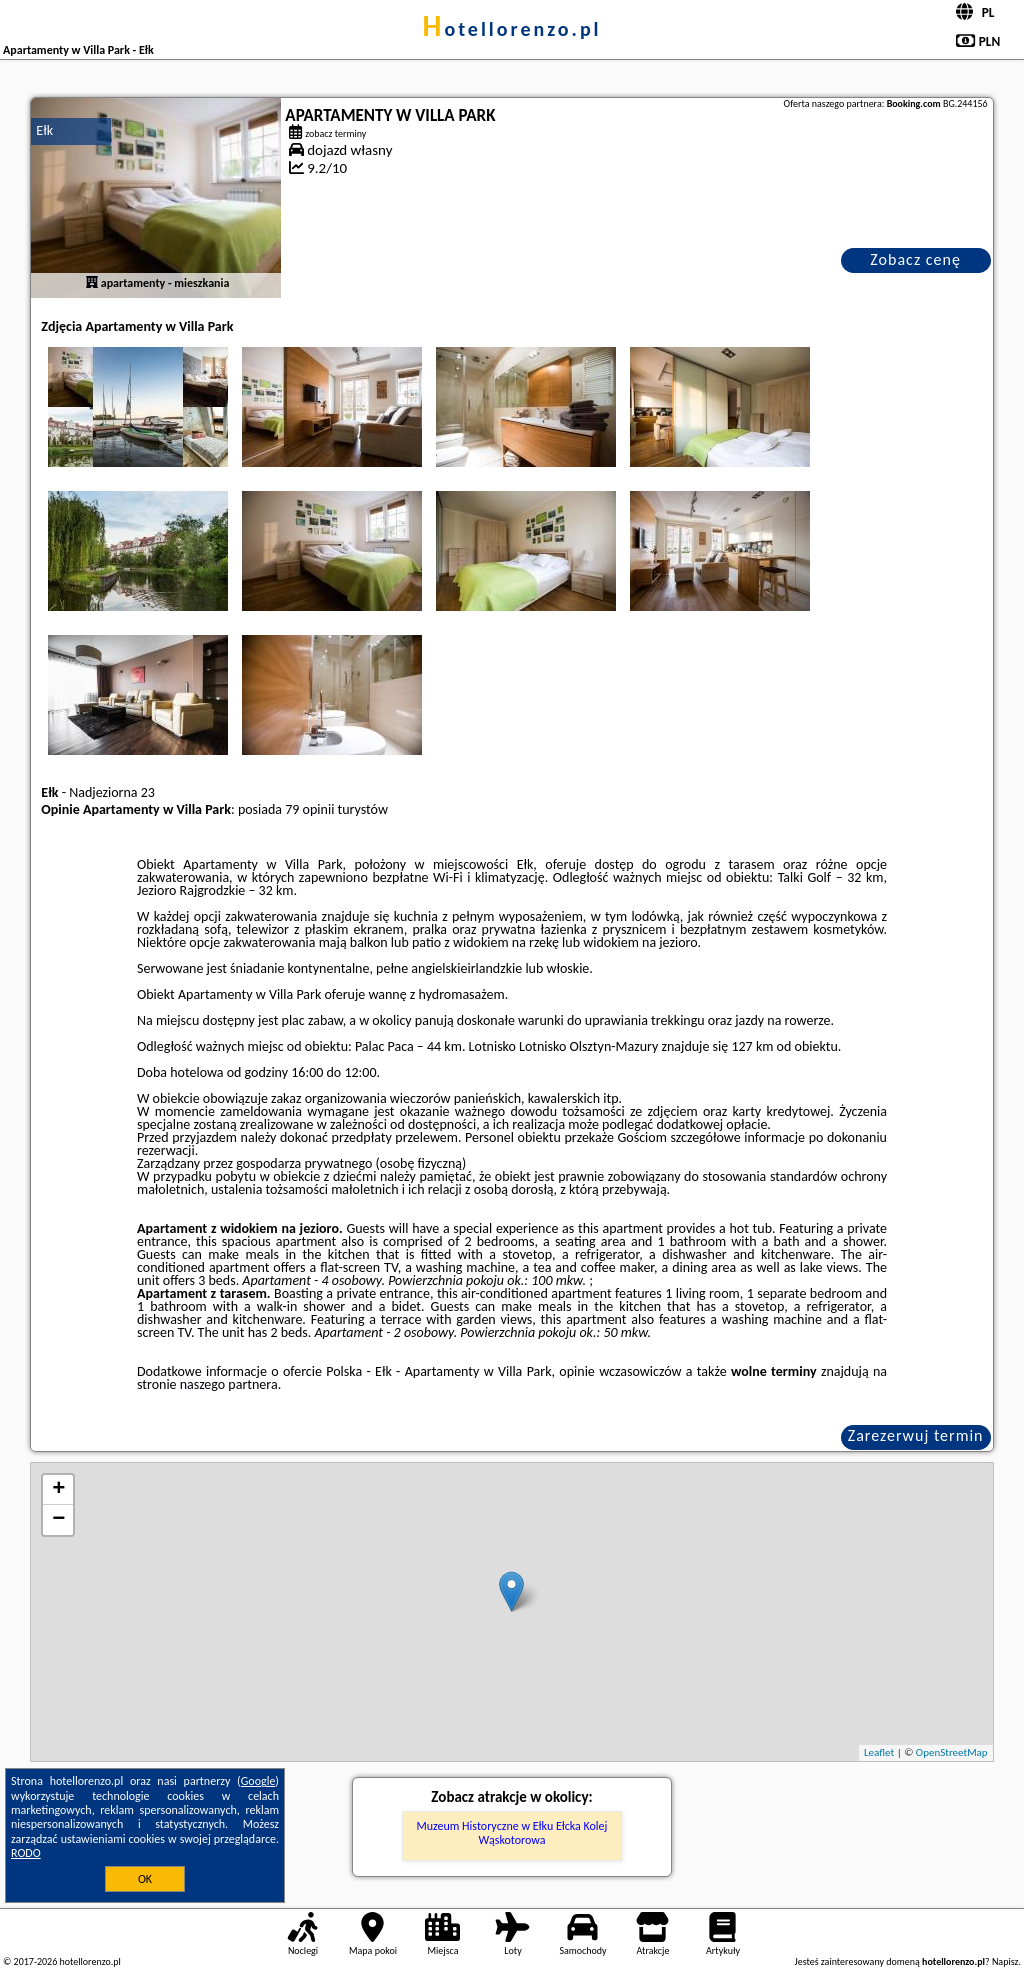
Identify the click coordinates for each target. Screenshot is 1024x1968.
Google (258, 1781)
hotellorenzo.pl (511, 29)
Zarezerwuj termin (916, 1435)
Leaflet (879, 1752)
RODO (26, 1853)
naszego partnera (229, 1384)
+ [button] (58, 1490)
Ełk (44, 130)
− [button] (58, 1520)
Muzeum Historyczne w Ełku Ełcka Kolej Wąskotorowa (512, 1833)
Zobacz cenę (915, 259)
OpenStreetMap (952, 1752)
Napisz (1005, 1961)
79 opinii (309, 809)
